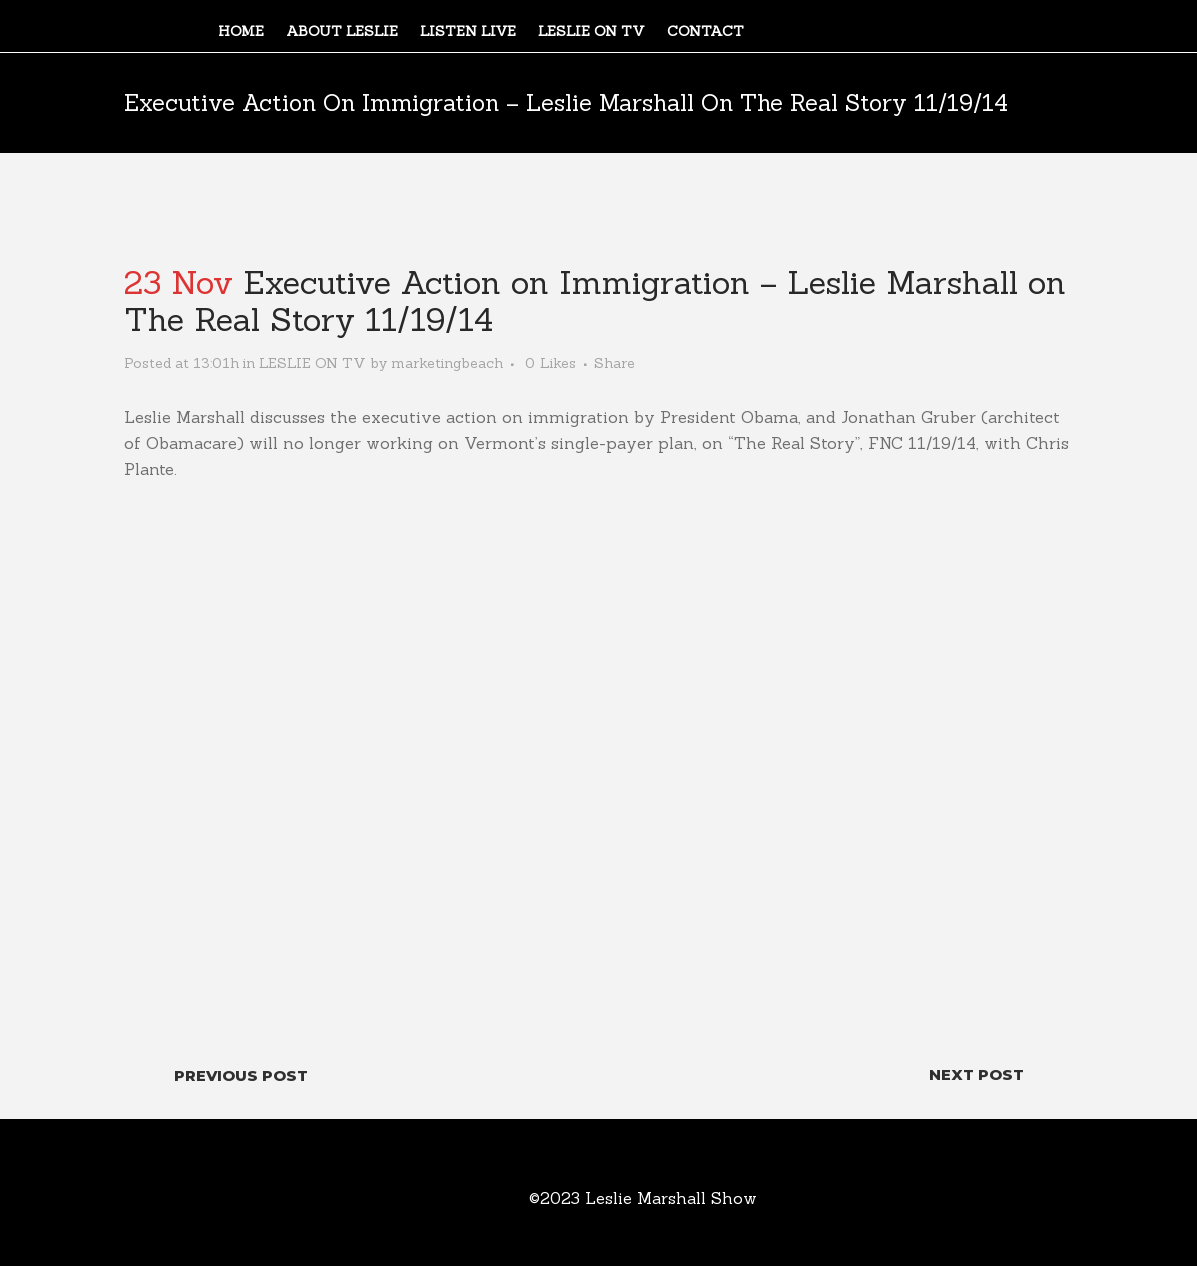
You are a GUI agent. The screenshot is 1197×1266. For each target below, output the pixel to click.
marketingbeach (447, 363)
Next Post (976, 1074)
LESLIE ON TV (312, 363)
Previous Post (241, 1075)
